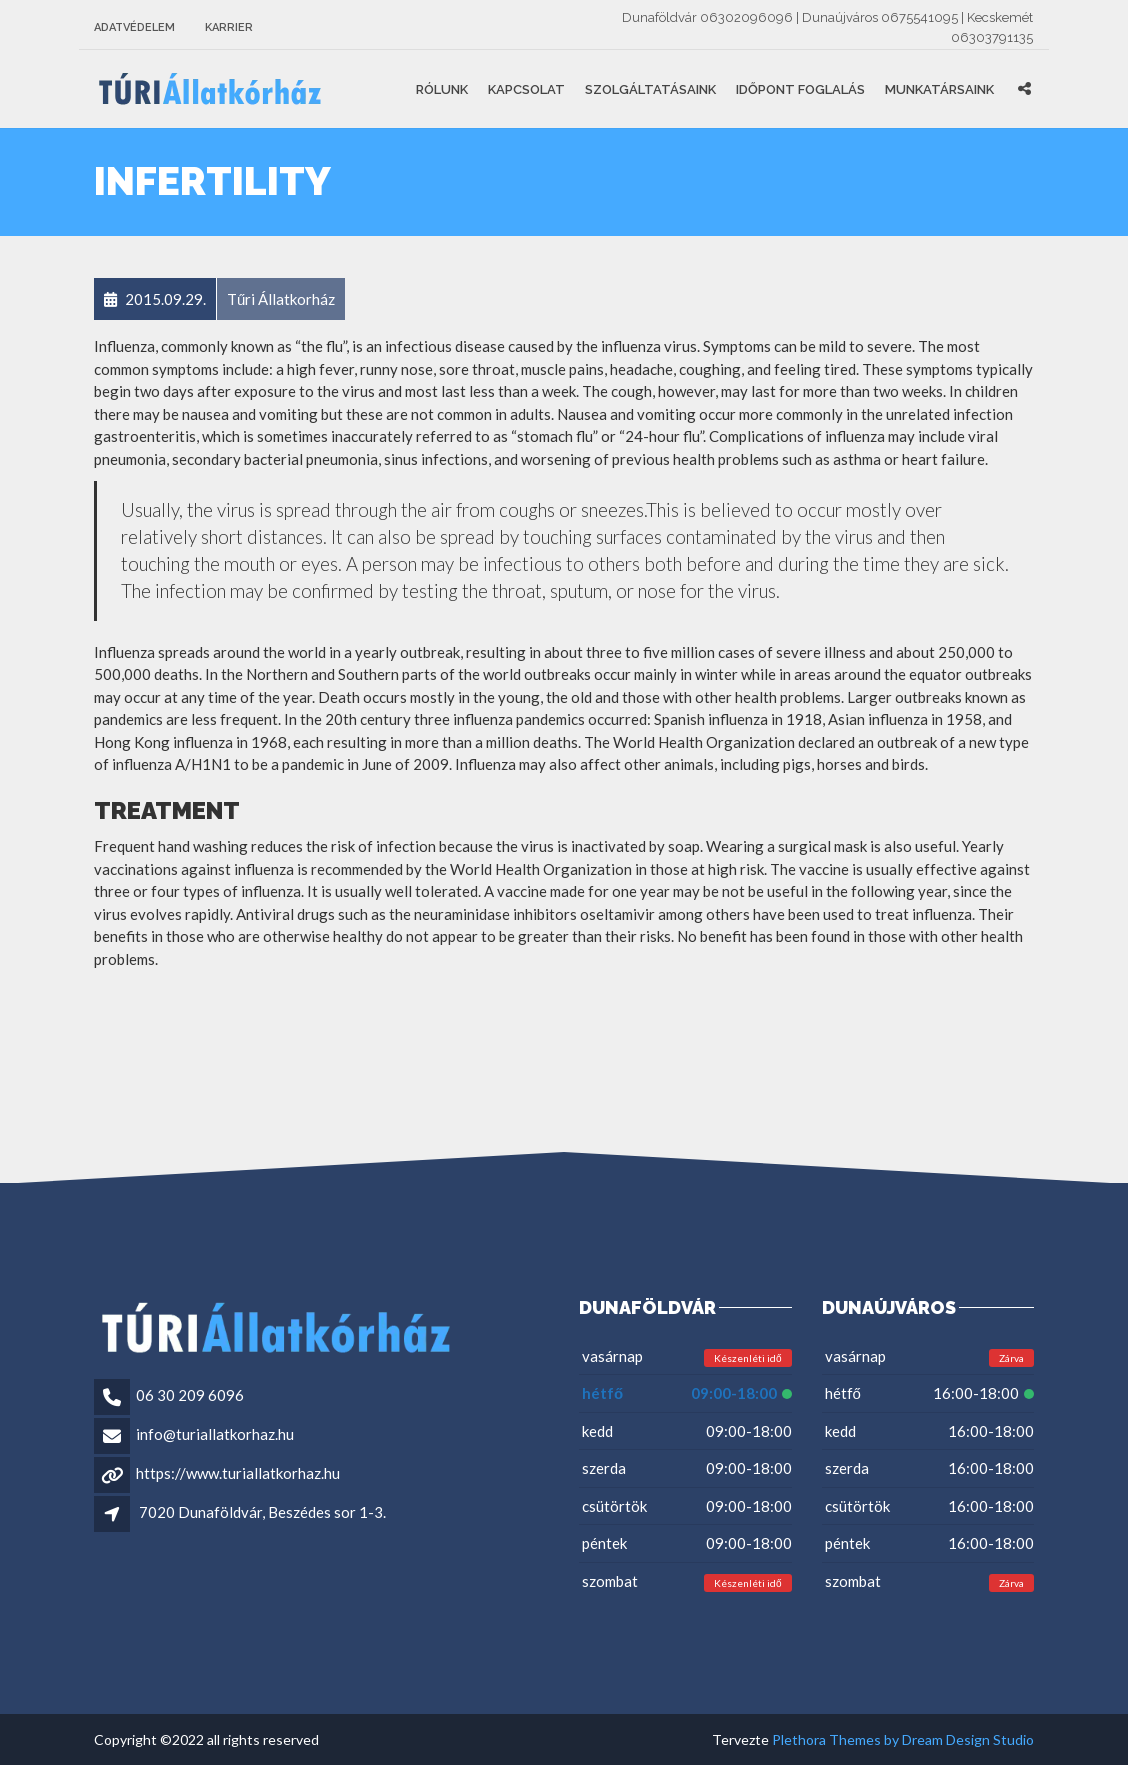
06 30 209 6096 (190, 1395)
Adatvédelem (134, 27)
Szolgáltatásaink (650, 89)
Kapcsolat (526, 89)
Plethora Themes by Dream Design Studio (903, 1739)
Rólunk (442, 89)
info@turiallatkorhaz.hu (215, 1434)
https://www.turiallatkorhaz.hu (238, 1473)
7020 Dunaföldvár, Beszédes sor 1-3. (262, 1512)
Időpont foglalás (800, 89)
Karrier (229, 27)
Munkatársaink (939, 89)
